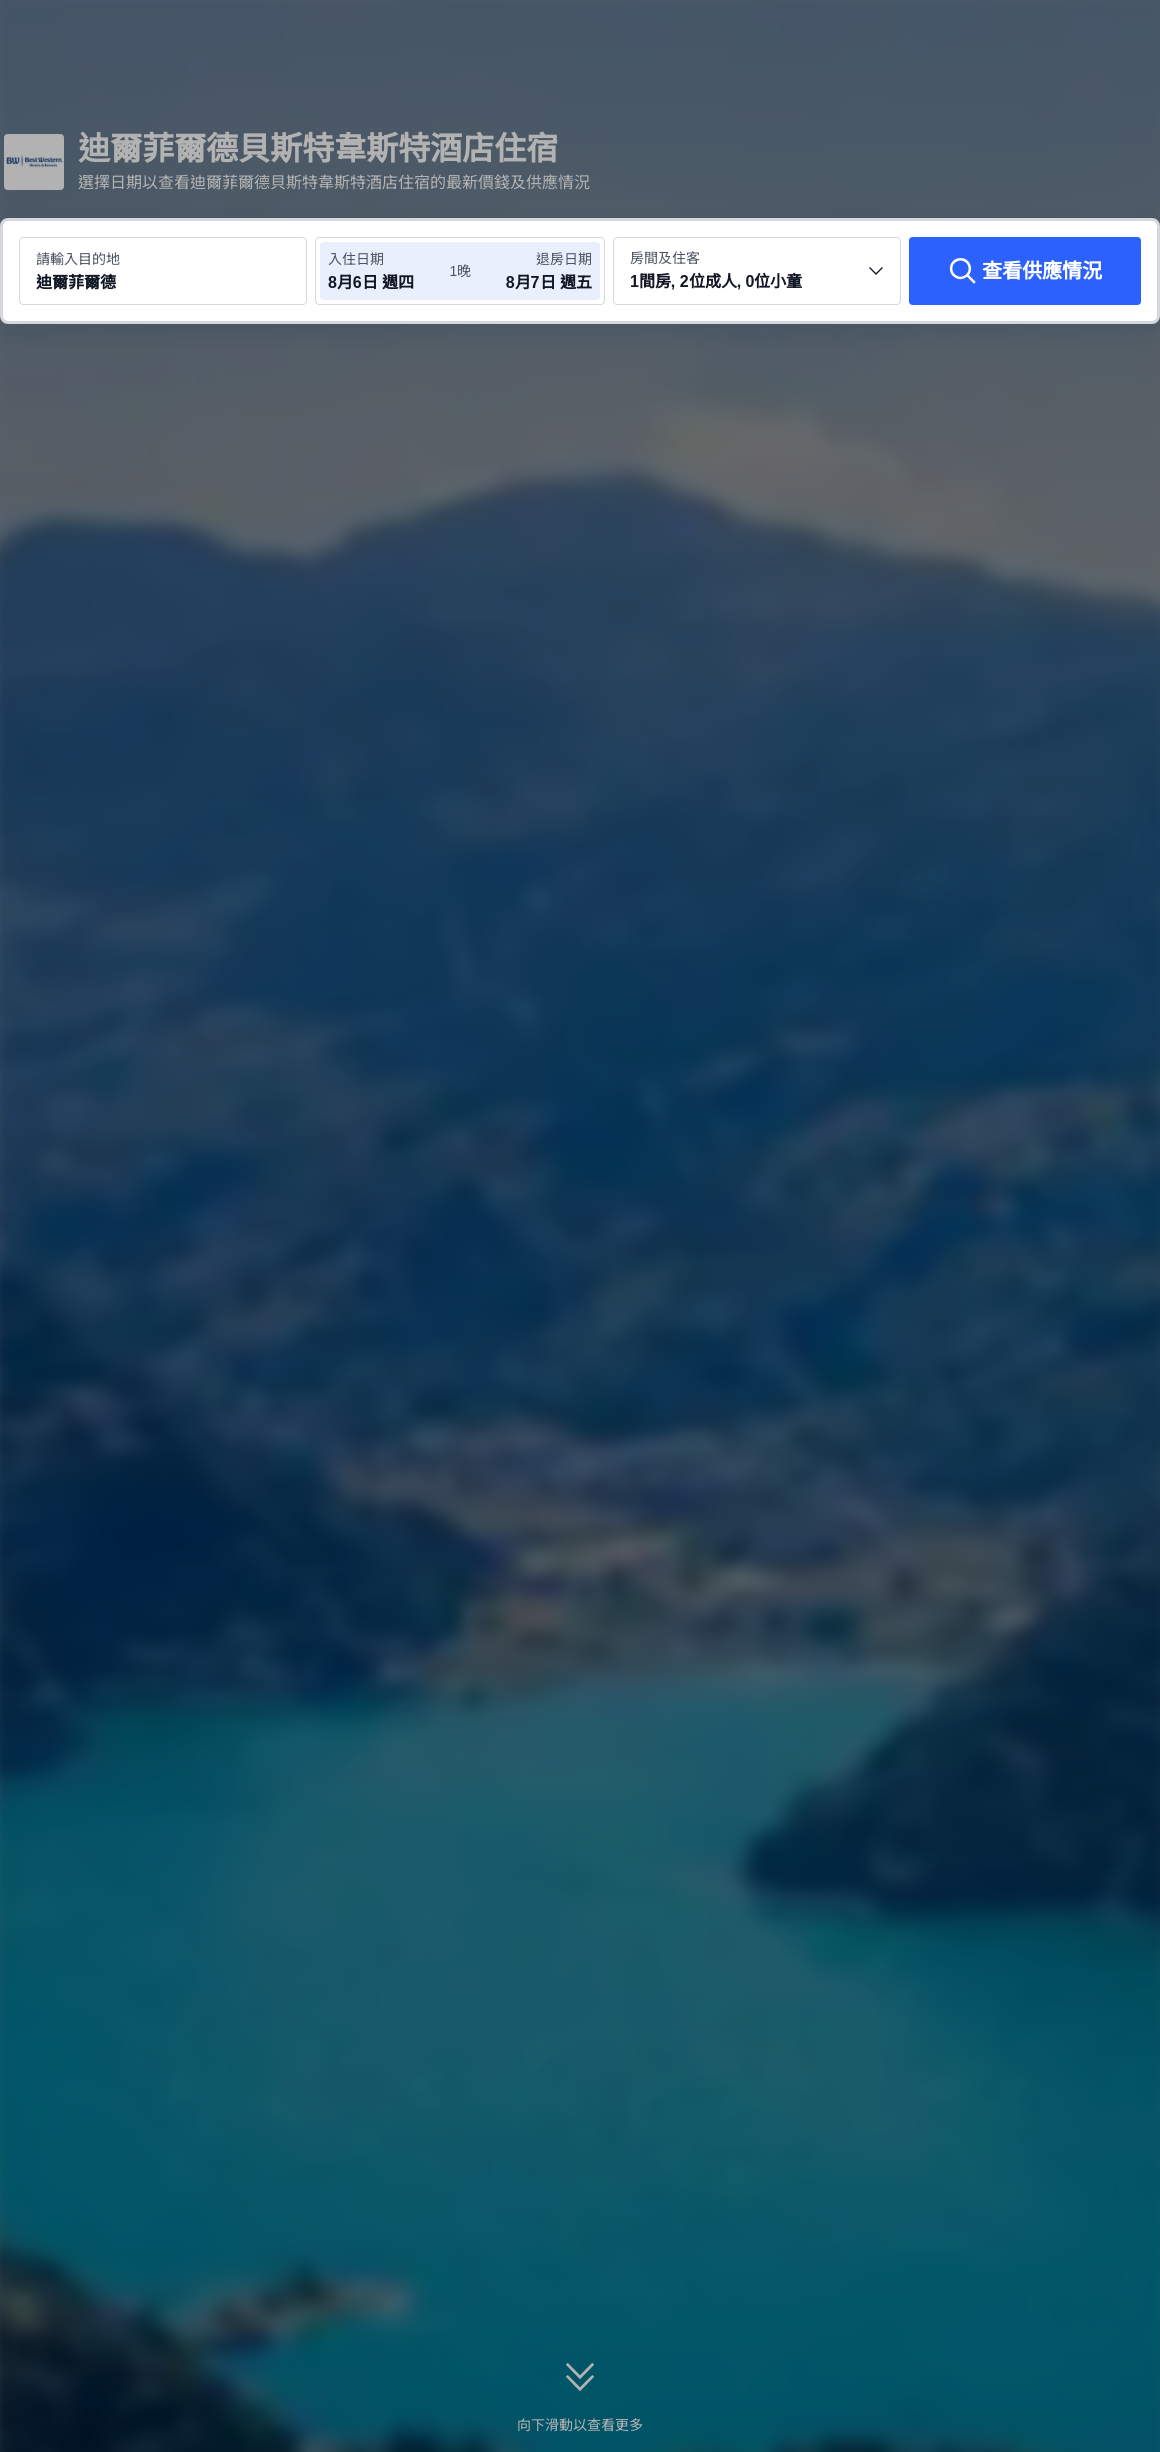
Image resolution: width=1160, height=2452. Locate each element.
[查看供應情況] (1025, 271)
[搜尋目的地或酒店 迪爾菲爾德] (163, 271)
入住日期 (356, 259)
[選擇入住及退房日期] (388, 271)
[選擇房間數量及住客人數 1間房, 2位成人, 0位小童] (757, 271)
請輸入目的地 (78, 259)
